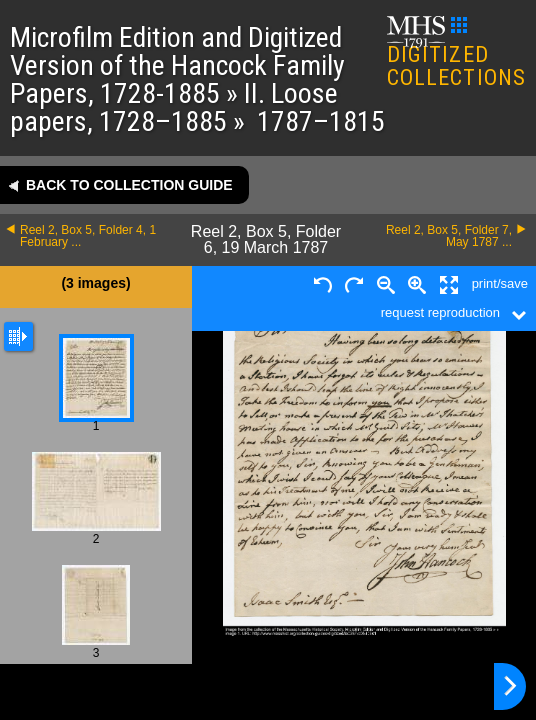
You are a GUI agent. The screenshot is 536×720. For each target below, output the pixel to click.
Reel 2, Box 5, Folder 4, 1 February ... (88, 236)
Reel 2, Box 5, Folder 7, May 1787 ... (449, 236)
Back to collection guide (129, 185)
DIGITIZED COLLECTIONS (456, 53)
